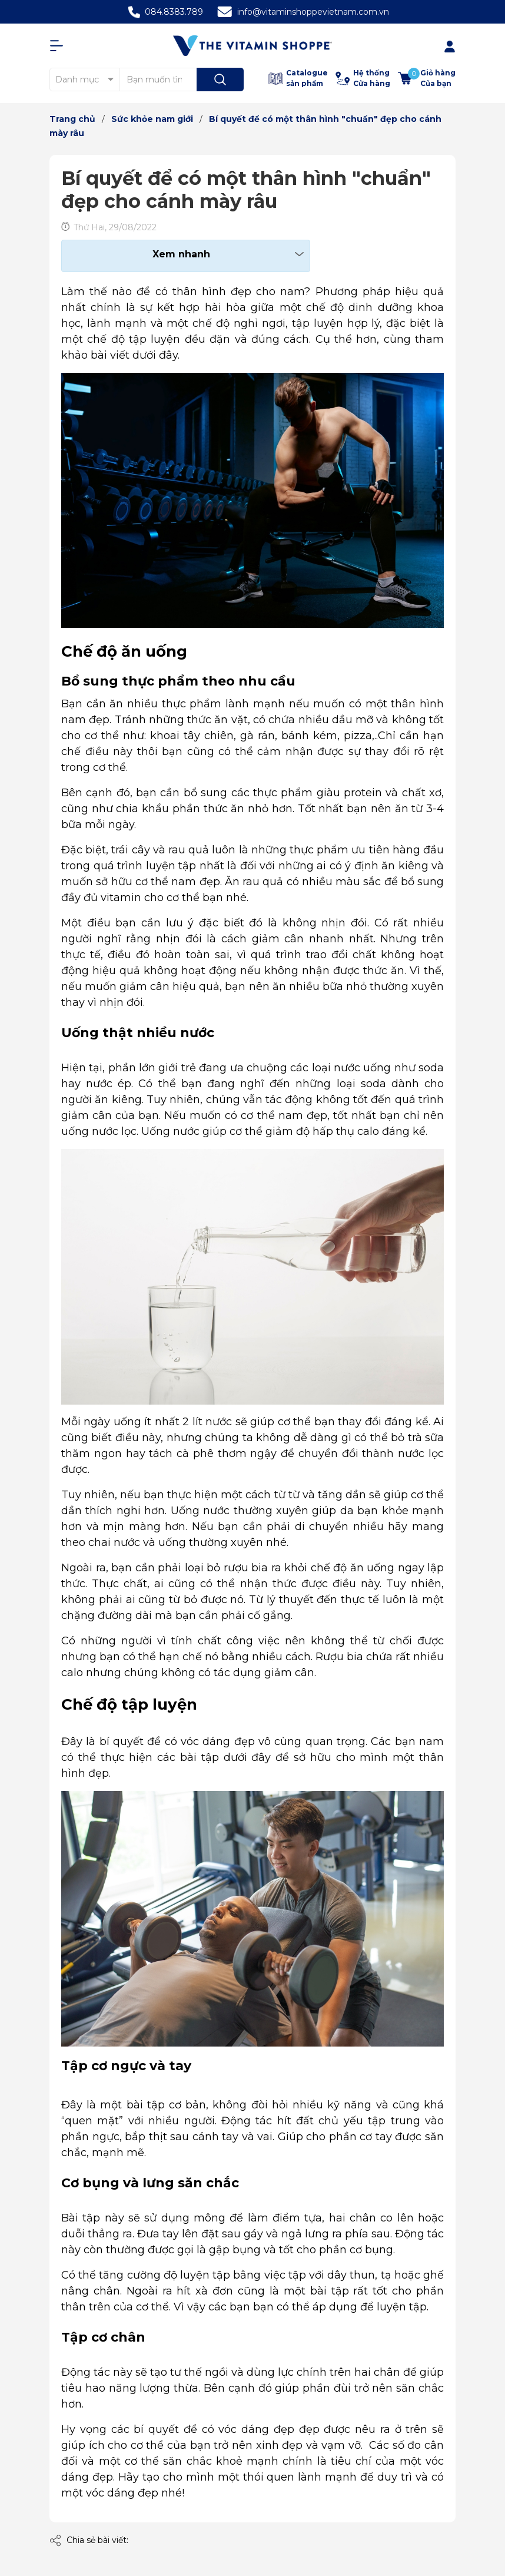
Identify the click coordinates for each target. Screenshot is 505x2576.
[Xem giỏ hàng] (427, 78)
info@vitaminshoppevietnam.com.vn (313, 11)
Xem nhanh (181, 254)
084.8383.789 (174, 11)
